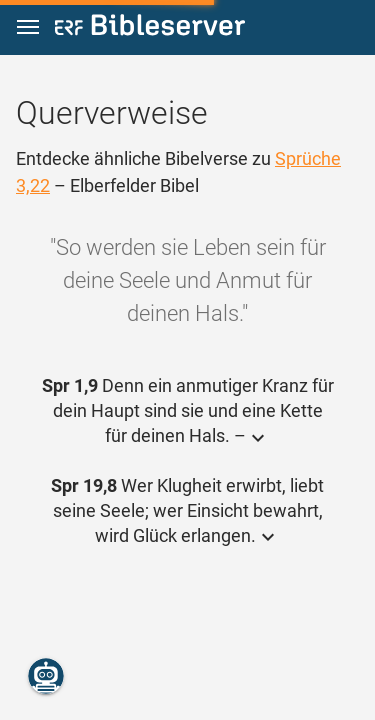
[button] (28, 27)
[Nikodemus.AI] (46, 676)
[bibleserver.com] (150, 28)
